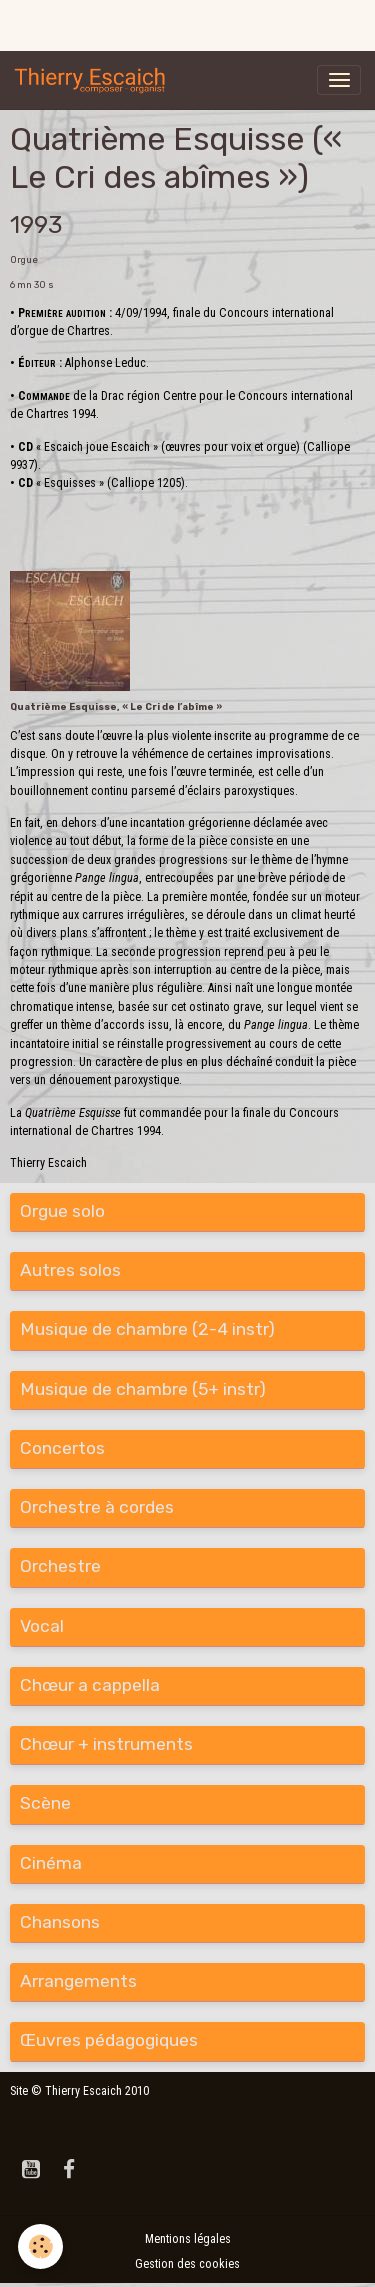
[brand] (94, 80)
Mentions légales (188, 2239)
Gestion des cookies (187, 2264)
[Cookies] (40, 2246)
